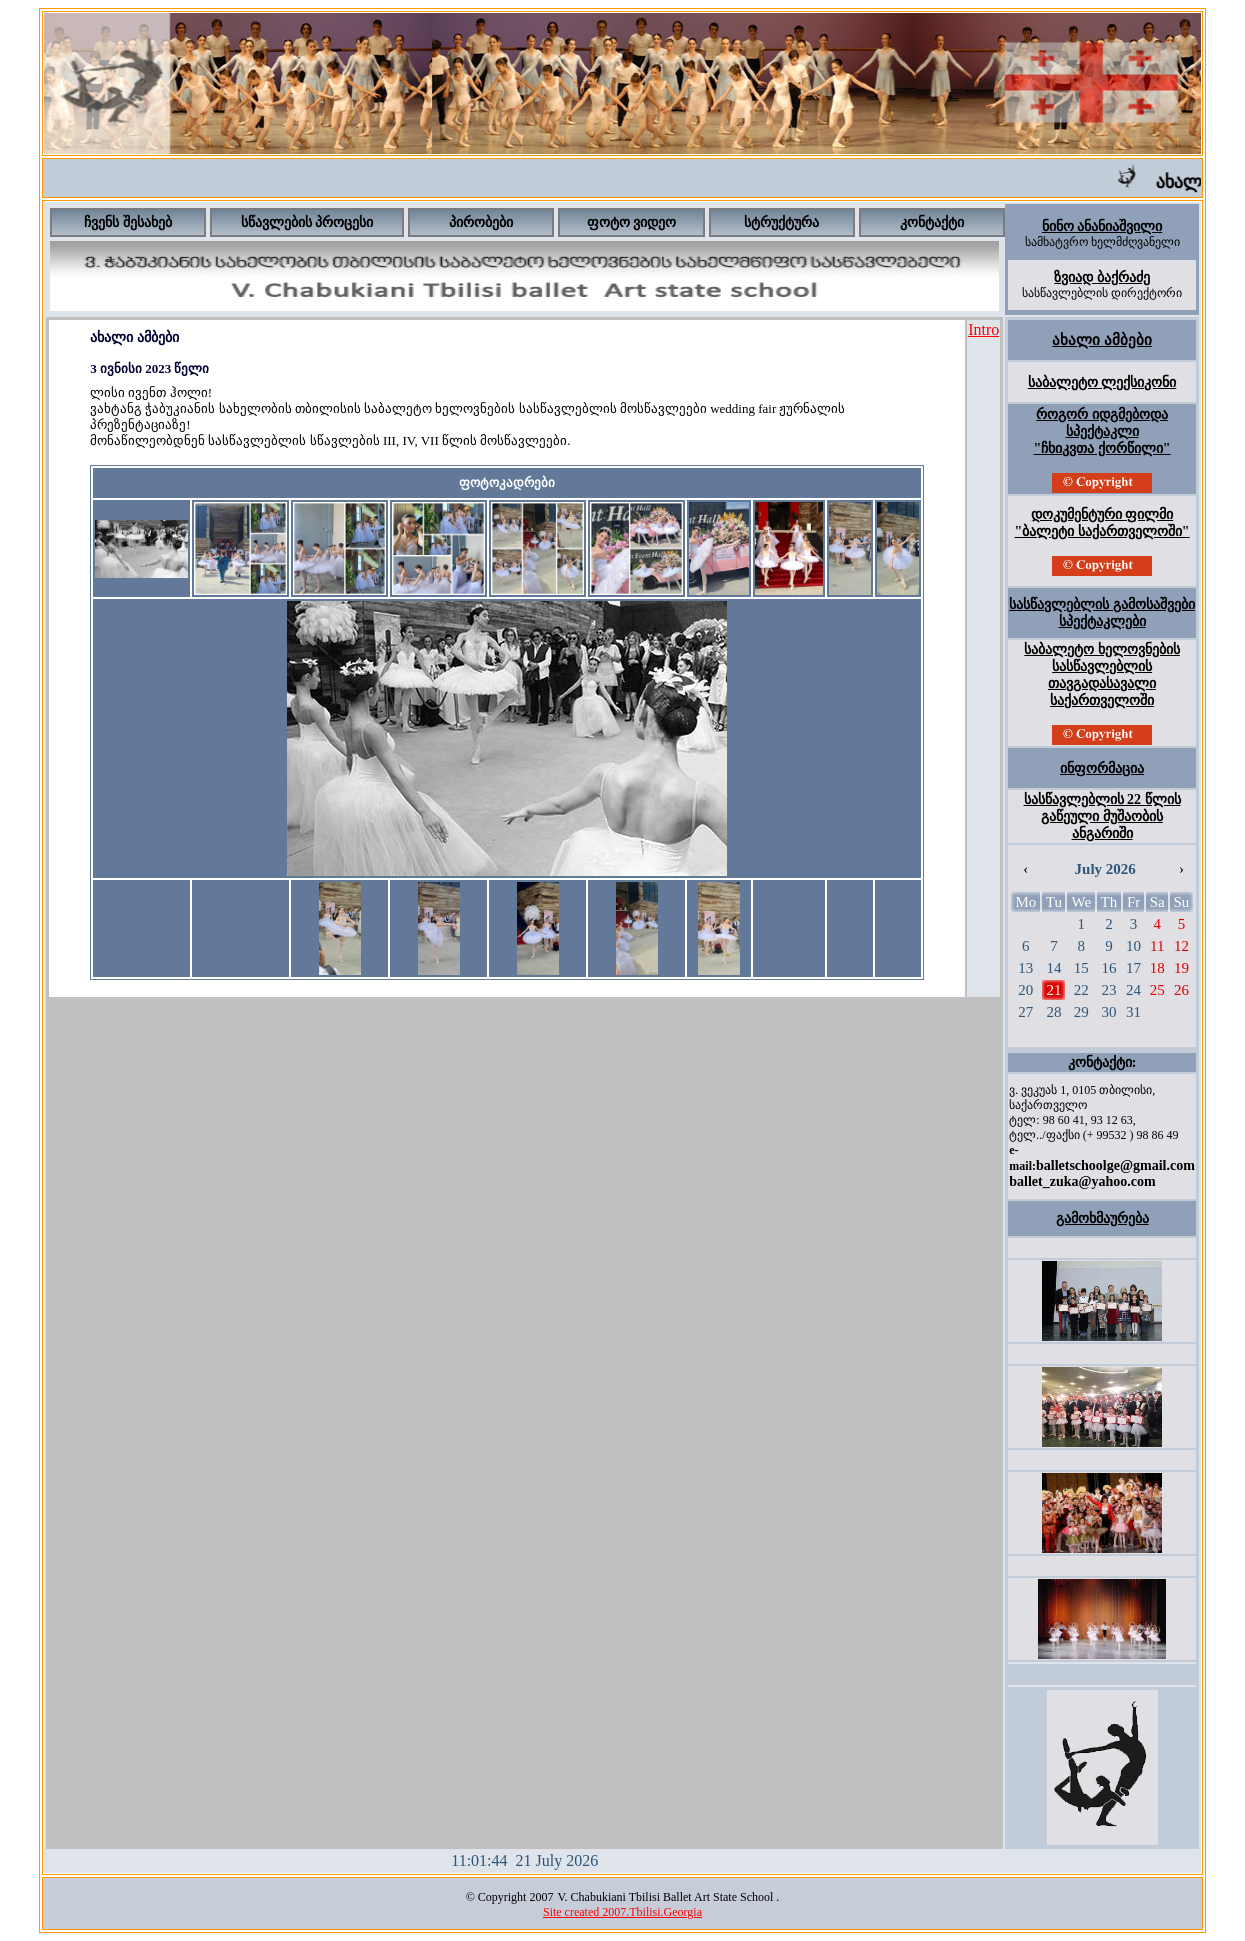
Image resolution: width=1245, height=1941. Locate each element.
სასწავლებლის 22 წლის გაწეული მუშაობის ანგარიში (1102, 816)
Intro (983, 329)
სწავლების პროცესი (307, 222)
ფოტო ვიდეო (632, 222)
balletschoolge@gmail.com (1115, 1165)
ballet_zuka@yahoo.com (1082, 1181)
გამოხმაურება (1102, 1218)
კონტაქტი (932, 222)
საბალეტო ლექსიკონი (1102, 382)
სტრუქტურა (781, 222)
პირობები (481, 222)
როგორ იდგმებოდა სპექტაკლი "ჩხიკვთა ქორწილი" (1102, 431)
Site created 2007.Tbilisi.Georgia (622, 1912)
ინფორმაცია (1102, 768)
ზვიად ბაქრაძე (1102, 277)
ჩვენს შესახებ (128, 222)
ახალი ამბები (1102, 340)
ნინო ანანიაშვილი (1102, 226)
